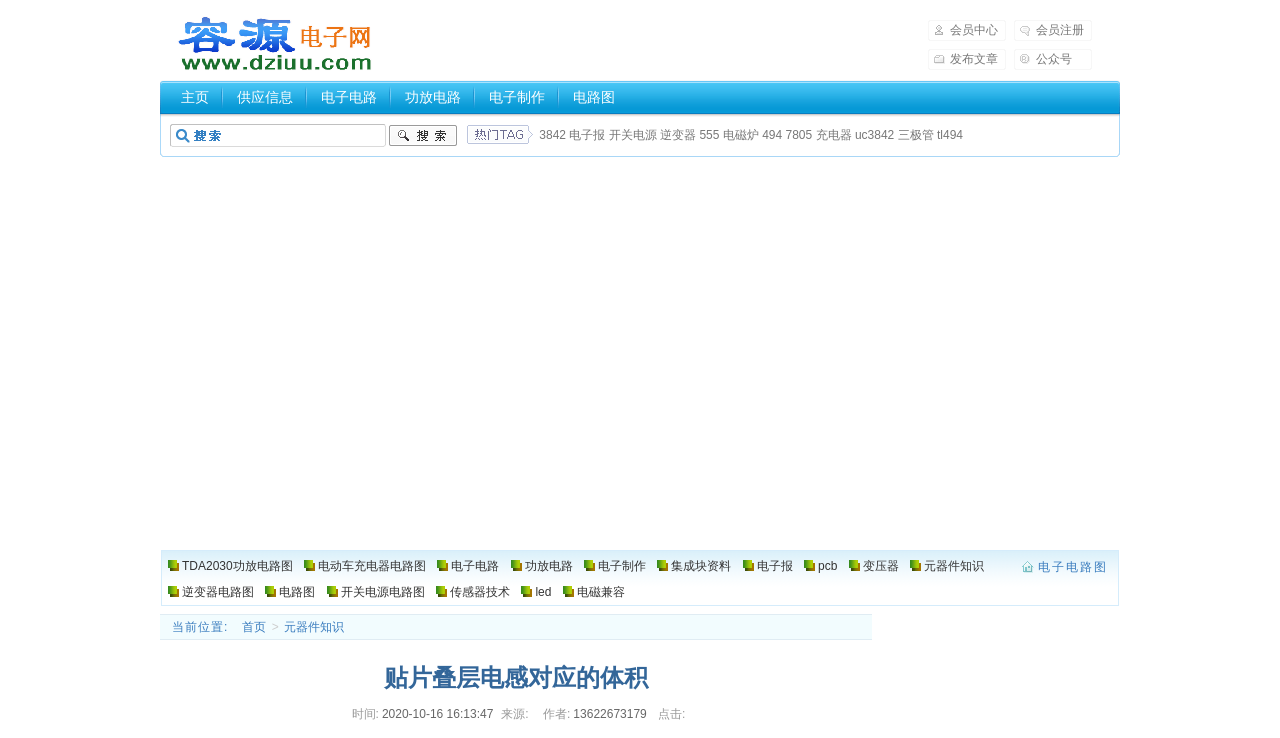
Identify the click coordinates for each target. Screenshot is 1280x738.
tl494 (950, 135)
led (543, 592)
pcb (827, 566)
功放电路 (433, 97)
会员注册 (1060, 30)
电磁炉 (741, 135)
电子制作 (517, 97)
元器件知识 (954, 566)
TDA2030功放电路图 (237, 566)
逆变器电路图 (218, 592)
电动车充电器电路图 (372, 566)
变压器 (881, 566)
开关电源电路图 (383, 592)
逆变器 (678, 135)
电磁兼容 (601, 592)
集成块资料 (701, 566)
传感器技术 (480, 592)
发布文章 (974, 59)
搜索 (423, 136)
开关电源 (633, 135)
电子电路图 (276, 44)
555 (709, 135)
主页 (195, 97)
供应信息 (265, 97)
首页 (254, 627)
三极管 (916, 135)
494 (772, 135)
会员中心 (974, 30)
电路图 (594, 97)
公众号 (1054, 59)
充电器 (834, 135)
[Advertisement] (640, 302)
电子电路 (349, 97)
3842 (552, 135)
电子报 (587, 135)
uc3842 (874, 135)
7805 (799, 135)
